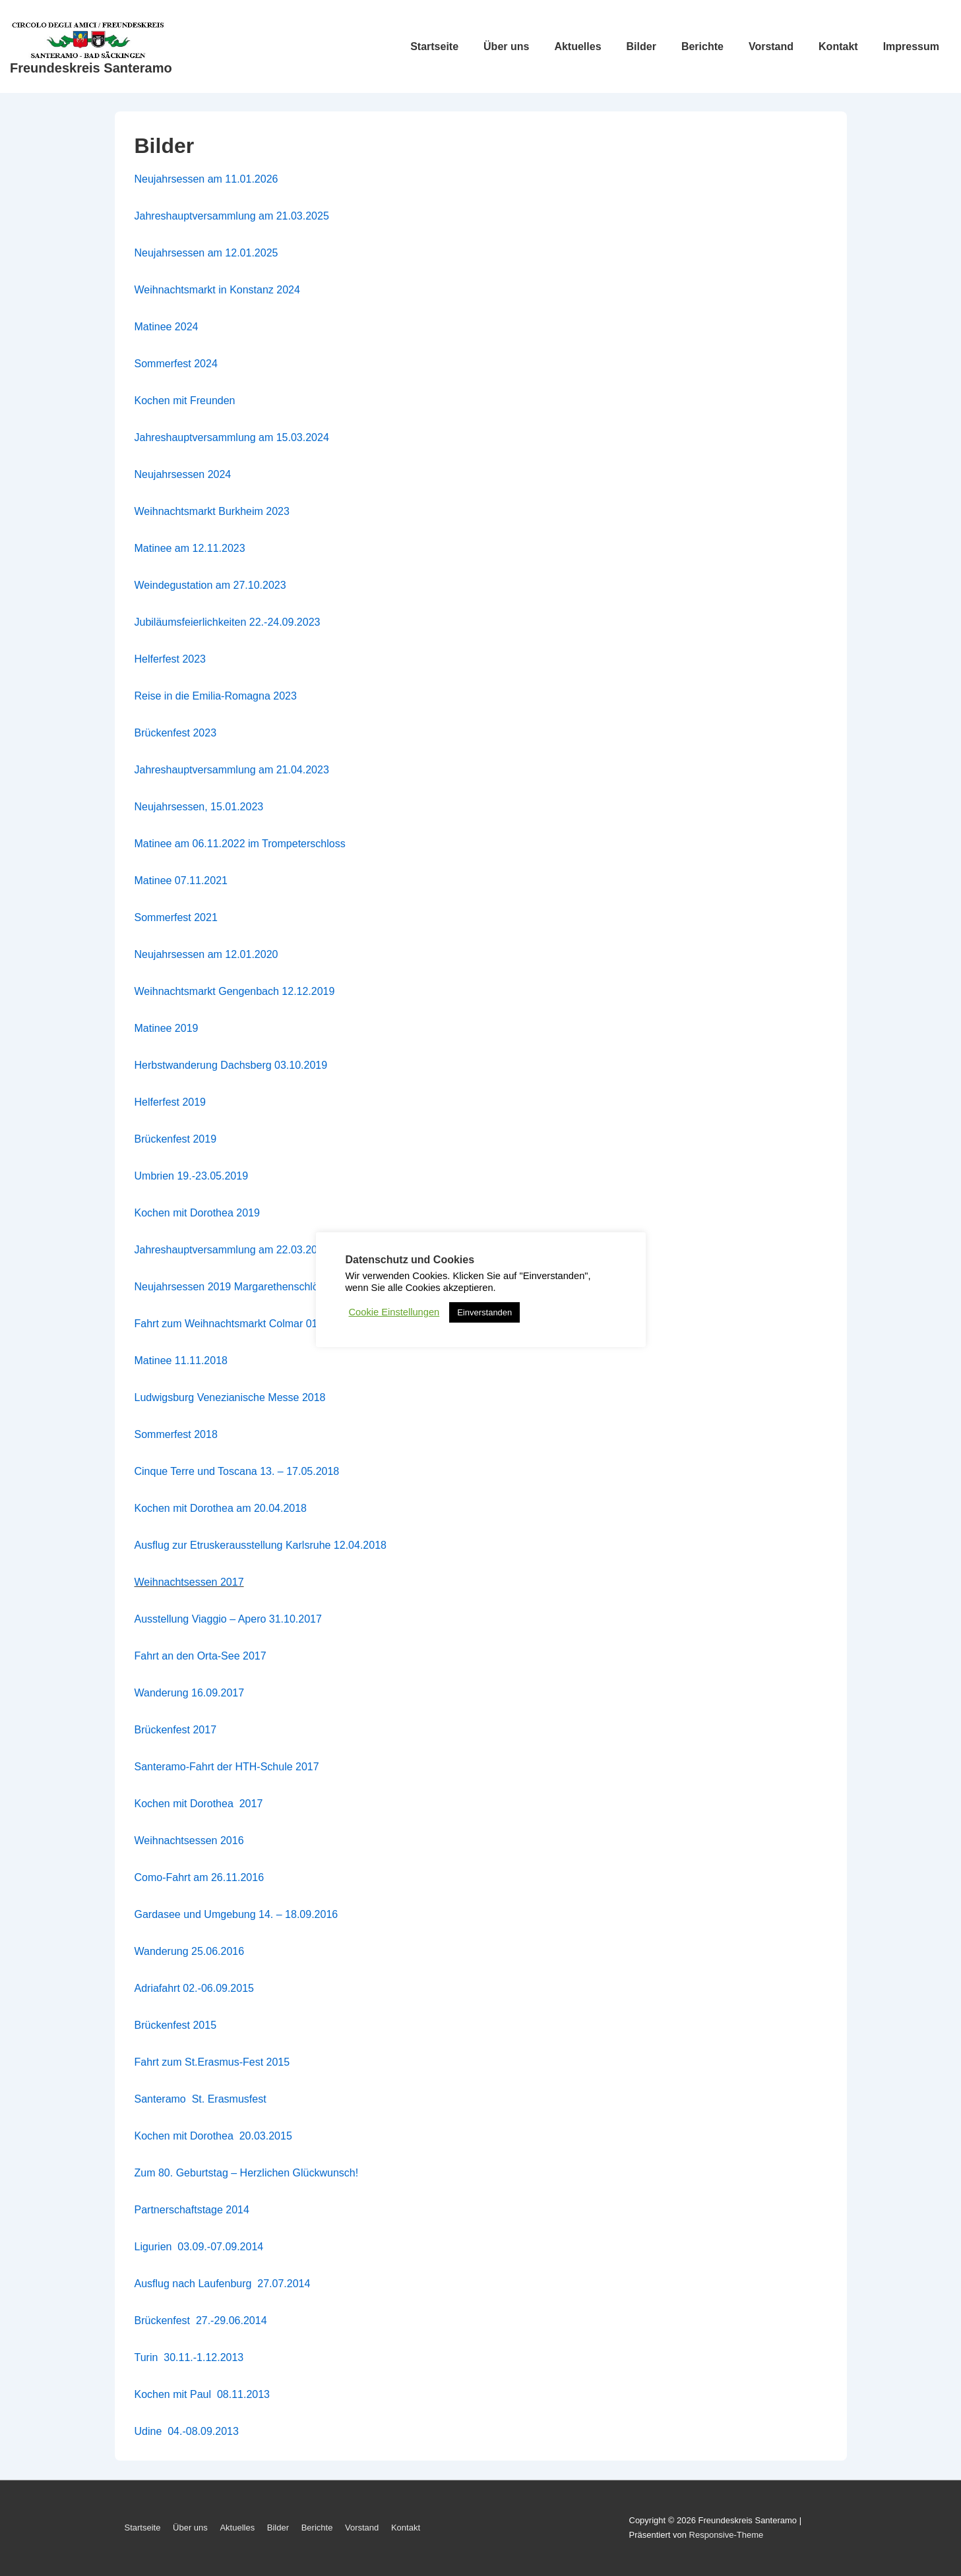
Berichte (702, 46)
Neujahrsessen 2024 (183, 474)
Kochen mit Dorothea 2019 (197, 1212)
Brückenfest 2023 (176, 732)
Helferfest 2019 (170, 1102)
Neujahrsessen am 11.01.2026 (206, 179)
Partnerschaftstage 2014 (192, 2209)
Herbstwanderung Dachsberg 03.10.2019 (231, 1065)
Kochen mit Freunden (185, 400)
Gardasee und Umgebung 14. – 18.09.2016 (236, 1914)
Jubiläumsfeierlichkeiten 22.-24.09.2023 (228, 622)
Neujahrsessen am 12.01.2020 (206, 954)
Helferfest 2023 (170, 659)
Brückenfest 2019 (176, 1139)
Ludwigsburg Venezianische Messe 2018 (230, 1397)
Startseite (434, 46)
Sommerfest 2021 (176, 917)
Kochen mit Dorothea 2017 (199, 1803)
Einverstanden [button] (484, 1312)
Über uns (506, 46)
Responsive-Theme (726, 2535)
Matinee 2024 (167, 326)
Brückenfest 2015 (176, 2025)
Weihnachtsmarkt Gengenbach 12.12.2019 (235, 991)
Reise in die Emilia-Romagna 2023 (216, 696)
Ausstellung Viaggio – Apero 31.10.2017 (228, 1619)
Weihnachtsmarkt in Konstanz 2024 (217, 289)
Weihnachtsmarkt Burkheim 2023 (212, 511)
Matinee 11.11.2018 (181, 1360)
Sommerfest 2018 (176, 1434)
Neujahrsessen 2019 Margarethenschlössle (236, 1286)
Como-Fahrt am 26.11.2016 (199, 1877)
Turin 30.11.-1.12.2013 (189, 2357)
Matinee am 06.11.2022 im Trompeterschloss (240, 843)
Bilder (641, 46)
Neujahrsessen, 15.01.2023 (199, 806)
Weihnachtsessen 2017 (189, 1582)
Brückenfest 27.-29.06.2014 (202, 2320)
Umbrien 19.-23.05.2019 (192, 1176)
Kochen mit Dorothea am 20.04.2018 (221, 1508)
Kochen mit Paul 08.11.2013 (202, 2394)
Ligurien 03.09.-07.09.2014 (199, 2246)
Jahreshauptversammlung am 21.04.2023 (232, 769)
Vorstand (771, 46)
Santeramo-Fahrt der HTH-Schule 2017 (227, 1766)
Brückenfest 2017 (176, 1729)
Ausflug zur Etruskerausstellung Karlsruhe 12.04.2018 (261, 1545)
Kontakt (838, 46)
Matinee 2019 (167, 1028)
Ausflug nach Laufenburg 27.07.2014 (223, 2283)
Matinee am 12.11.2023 (190, 548)
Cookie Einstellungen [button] (394, 1312)
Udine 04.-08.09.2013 (187, 2431)
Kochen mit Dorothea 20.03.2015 (213, 2136)
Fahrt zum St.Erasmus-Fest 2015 (212, 2062)
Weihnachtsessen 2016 (189, 1840)
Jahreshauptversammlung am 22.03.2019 (232, 1249)
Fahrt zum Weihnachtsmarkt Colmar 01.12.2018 (247, 1323)
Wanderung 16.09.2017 (190, 1692)
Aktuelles (577, 46)
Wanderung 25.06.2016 (190, 1951)
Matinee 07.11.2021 (181, 880)
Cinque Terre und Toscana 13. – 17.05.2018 (237, 1471)
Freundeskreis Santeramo (91, 68)
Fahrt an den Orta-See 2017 (200, 1656)
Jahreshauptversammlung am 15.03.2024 (232, 437)
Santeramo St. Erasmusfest (200, 2099)
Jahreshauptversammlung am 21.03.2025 (232, 216)
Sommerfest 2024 (176, 363)
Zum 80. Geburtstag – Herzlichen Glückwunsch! (247, 2172)
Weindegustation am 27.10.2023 (210, 585)
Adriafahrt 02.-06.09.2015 (194, 1988)
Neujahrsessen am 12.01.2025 (206, 252)
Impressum (911, 46)
